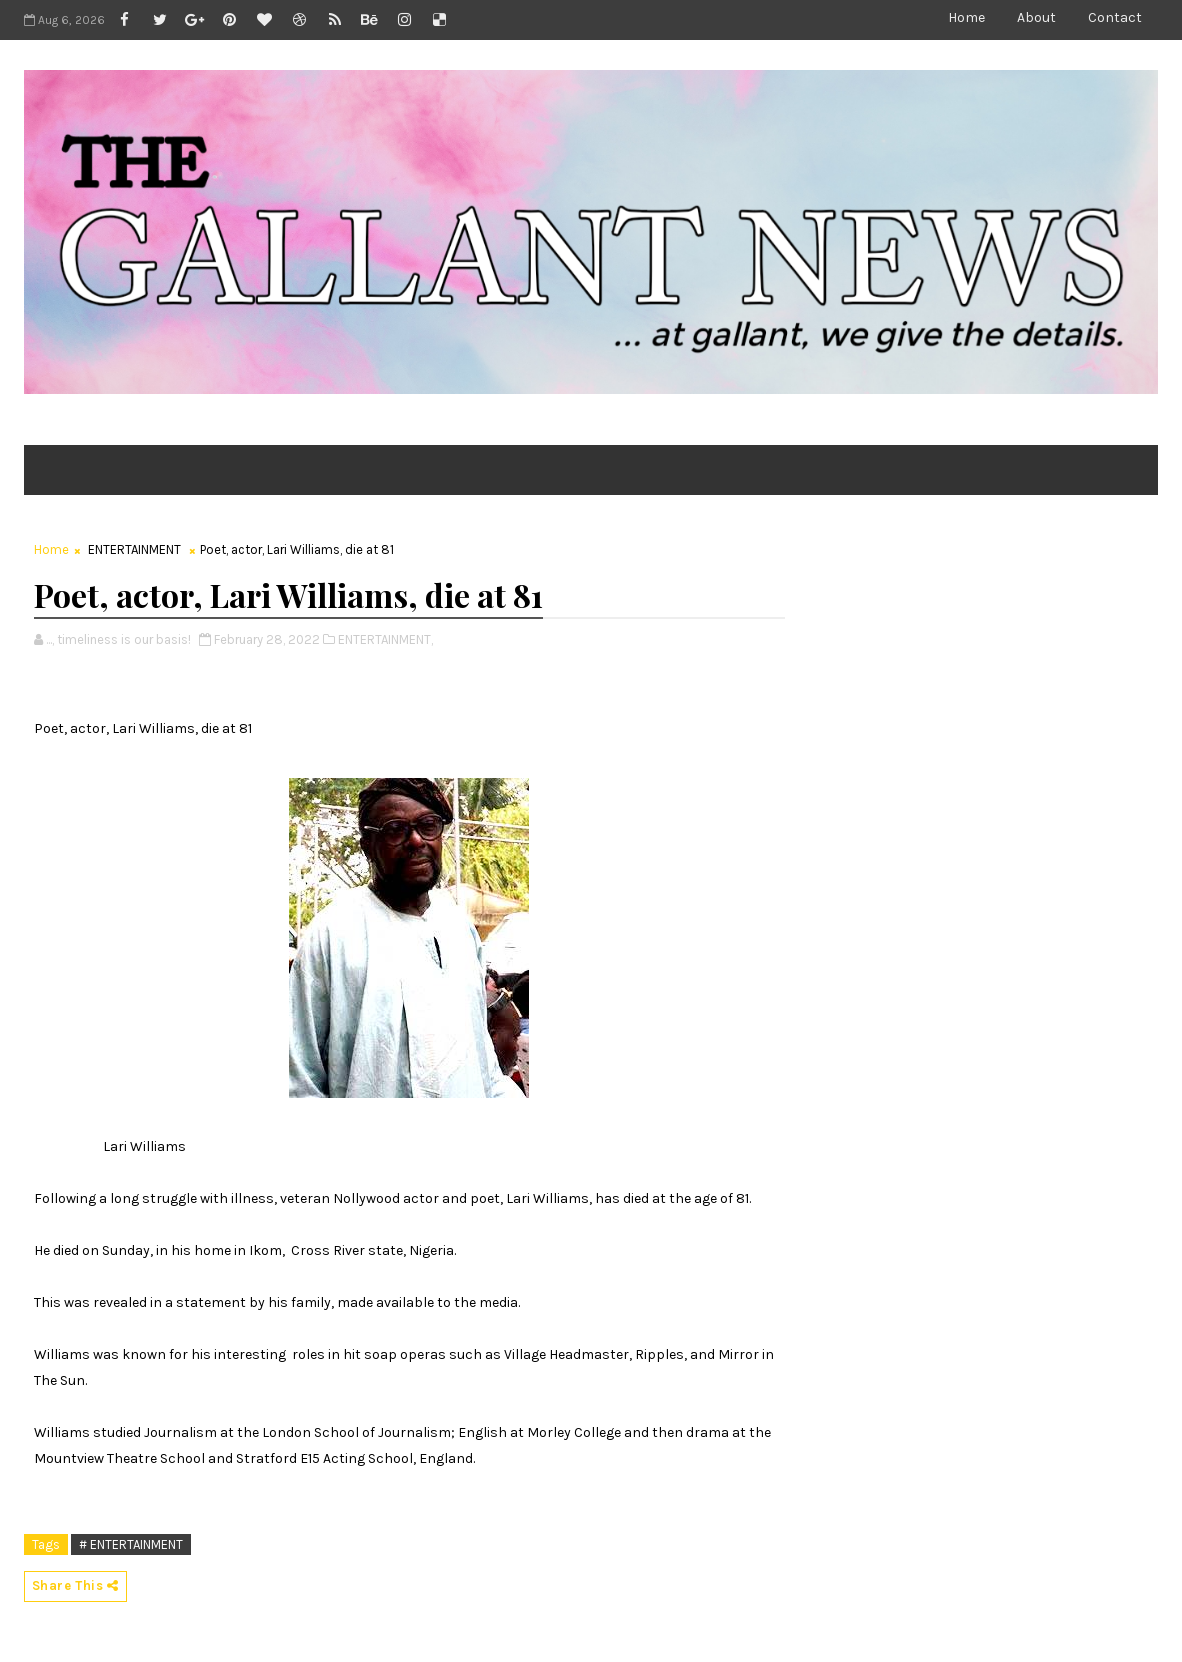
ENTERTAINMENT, (385, 639)
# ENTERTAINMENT (131, 1544)
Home (966, 17)
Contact (1115, 17)
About (1036, 17)
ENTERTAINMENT (134, 549)
